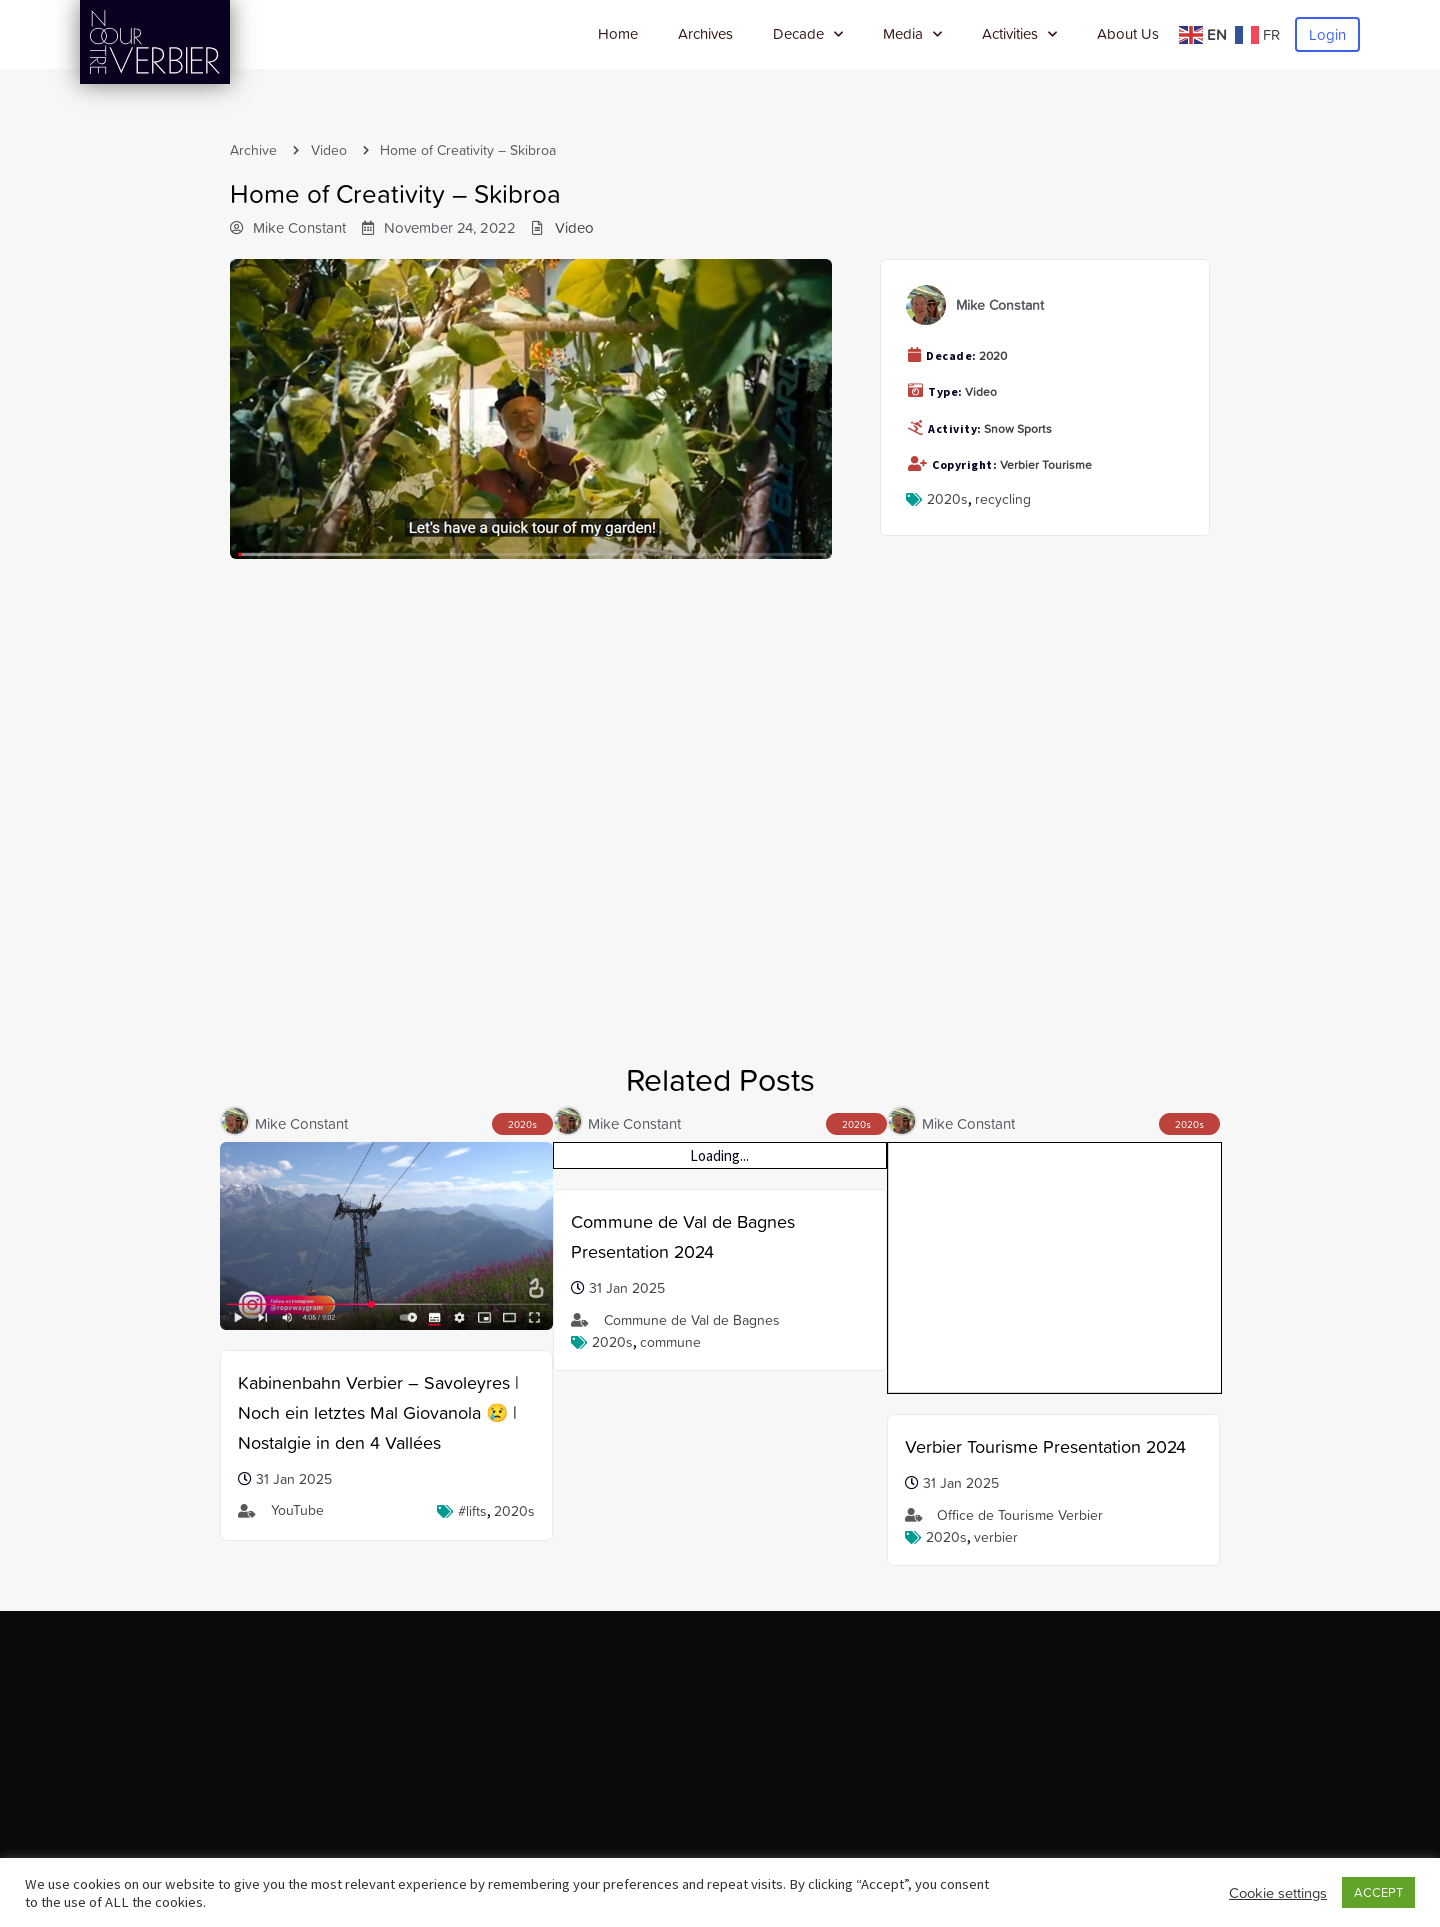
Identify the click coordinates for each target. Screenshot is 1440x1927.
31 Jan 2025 (294, 1479)
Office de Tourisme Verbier (1020, 1265)
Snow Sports (1018, 429)
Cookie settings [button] (1278, 1893)
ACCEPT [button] (1378, 1892)
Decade (808, 34)
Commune (670, 1342)
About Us (1128, 33)
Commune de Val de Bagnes (692, 1320)
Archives (705, 33)
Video (329, 150)
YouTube (297, 1510)
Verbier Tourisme (1046, 465)
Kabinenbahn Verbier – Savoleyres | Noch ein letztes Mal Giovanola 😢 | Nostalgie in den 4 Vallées (378, 1412)
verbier (996, 1287)
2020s (947, 499)
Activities (1019, 34)
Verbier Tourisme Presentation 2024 (1045, 1196)
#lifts (472, 1511)
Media (912, 34)
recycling (1003, 499)
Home (618, 33)
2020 (993, 356)
